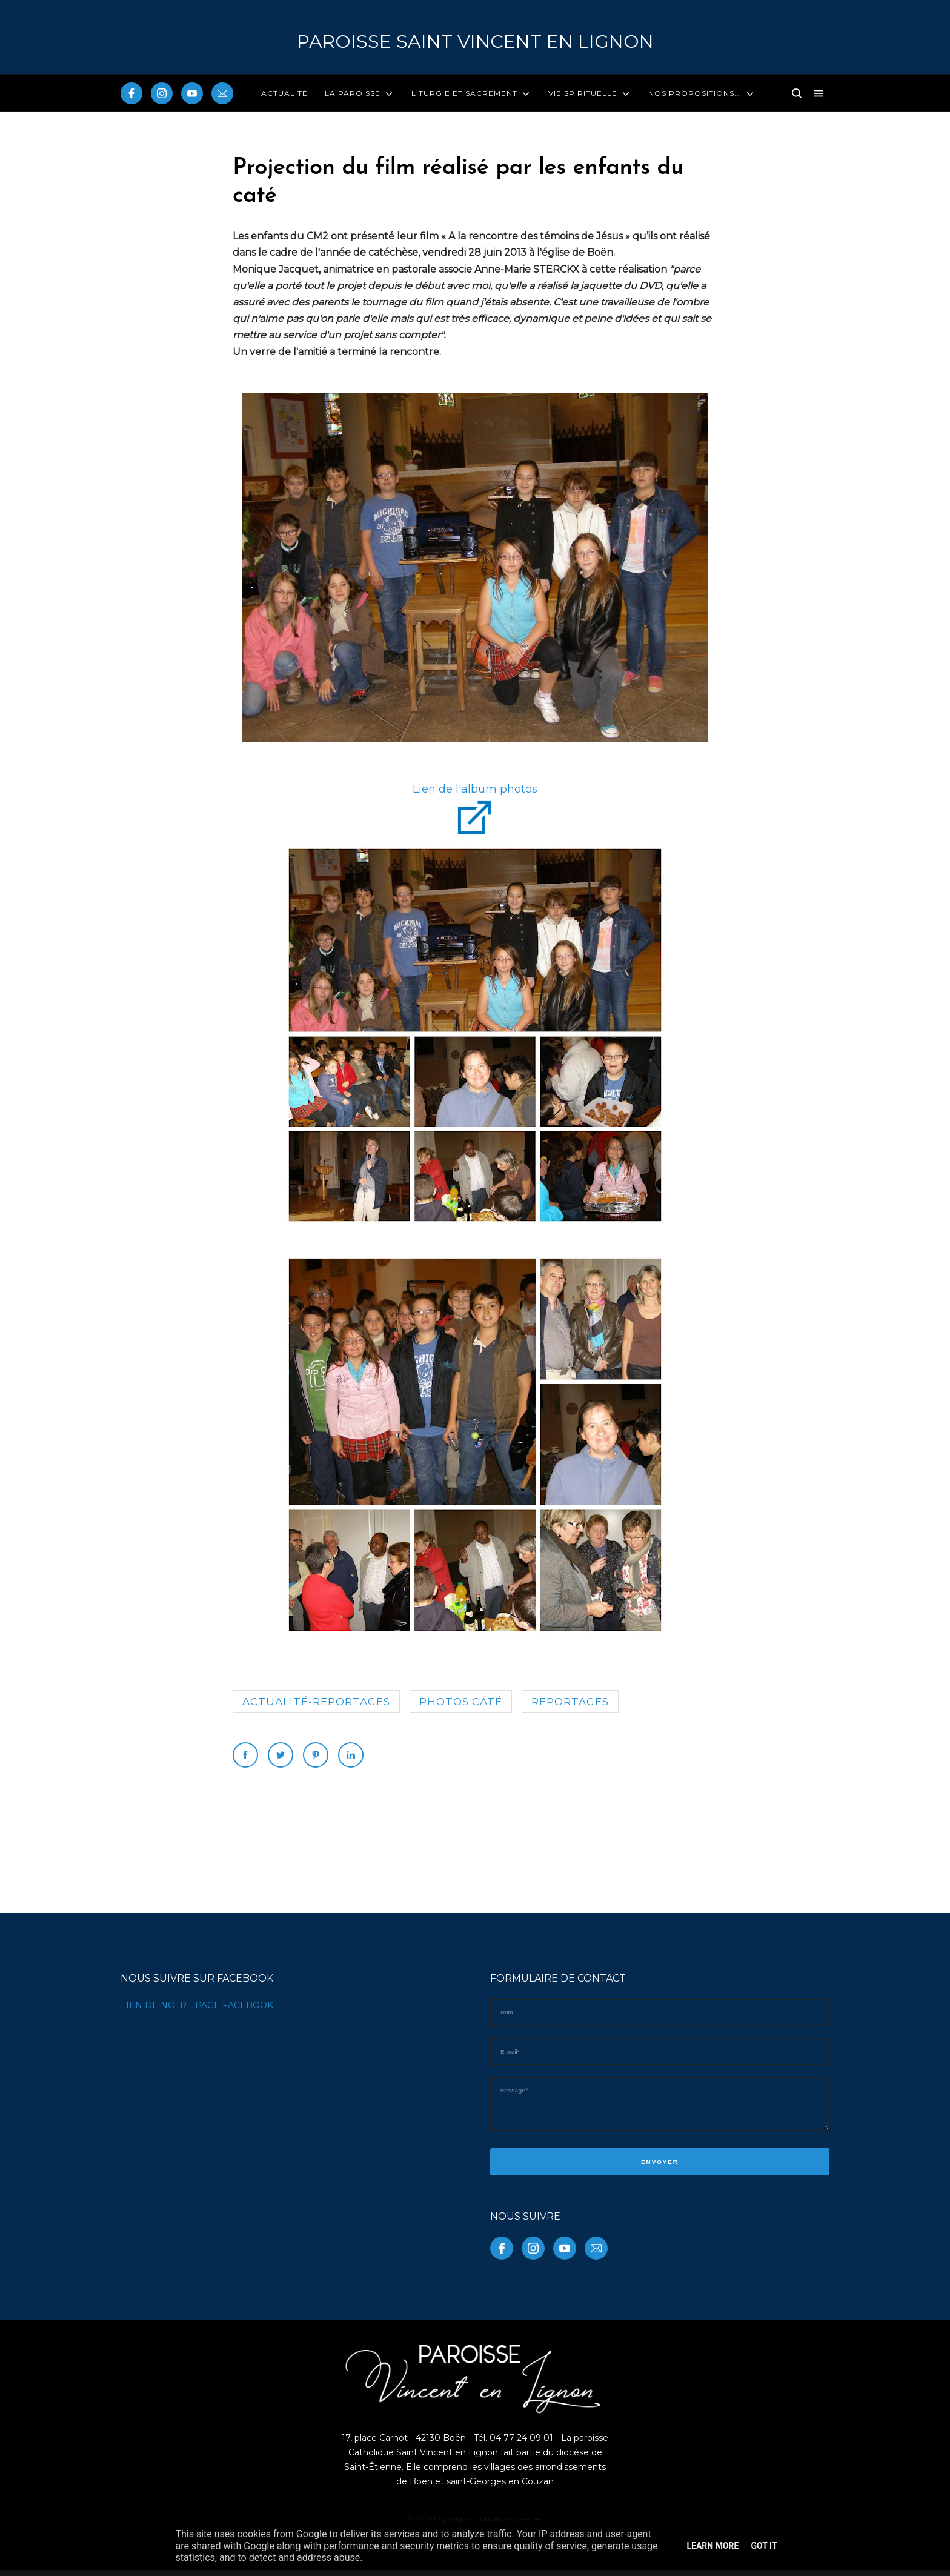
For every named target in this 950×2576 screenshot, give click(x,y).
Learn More (712, 2546)
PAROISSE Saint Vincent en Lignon (475, 41)
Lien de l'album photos (475, 789)
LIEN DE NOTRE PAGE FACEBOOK (197, 2005)
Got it (764, 2546)
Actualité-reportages (316, 1702)
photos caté (460, 1702)
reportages (570, 1702)
